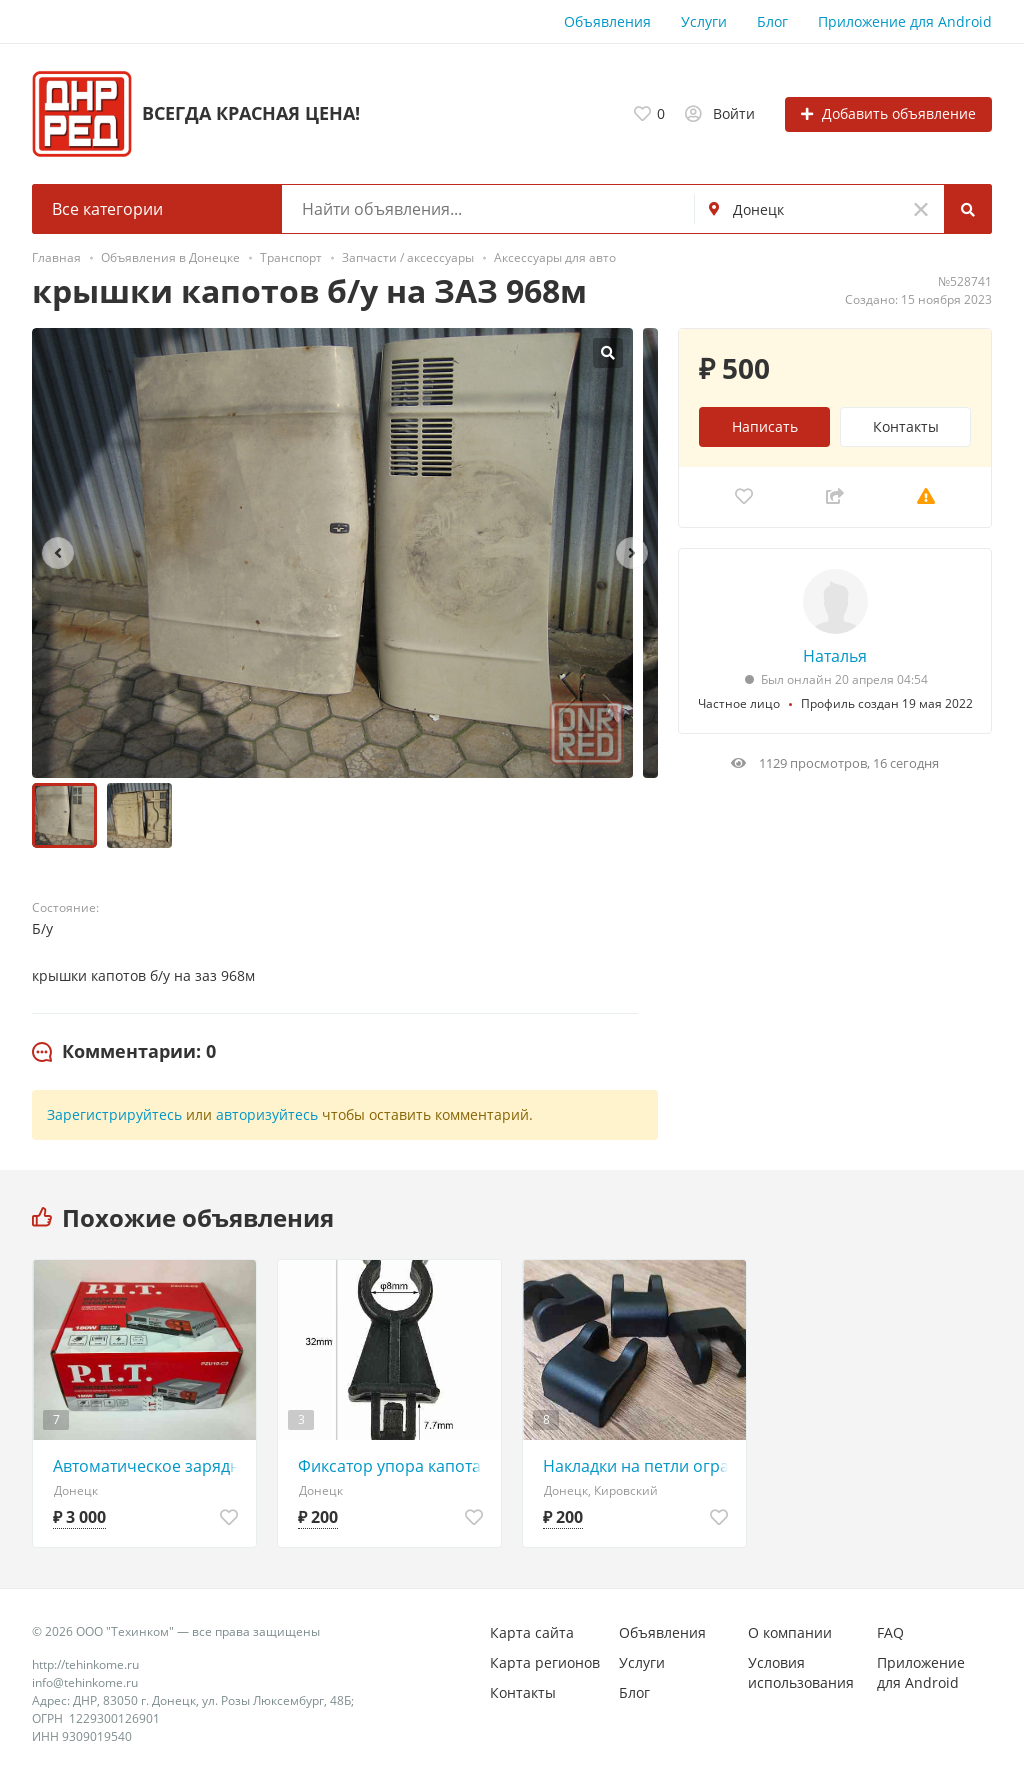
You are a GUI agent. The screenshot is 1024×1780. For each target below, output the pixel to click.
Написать (765, 426)
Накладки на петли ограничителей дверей (639, 1466)
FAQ (890, 1632)
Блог (772, 21)
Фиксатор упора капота (389, 1466)
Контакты (906, 426)
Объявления (607, 21)
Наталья (835, 656)
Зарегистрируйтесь (114, 1114)
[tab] (124, 1052)
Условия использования (801, 1672)
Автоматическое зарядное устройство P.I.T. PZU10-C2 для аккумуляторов (149, 1466)
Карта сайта (532, 1632)
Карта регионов (545, 1662)
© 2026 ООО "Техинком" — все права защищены (176, 1631)
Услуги (704, 21)
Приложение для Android (905, 21)
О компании (790, 1632)
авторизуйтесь (267, 1114)
